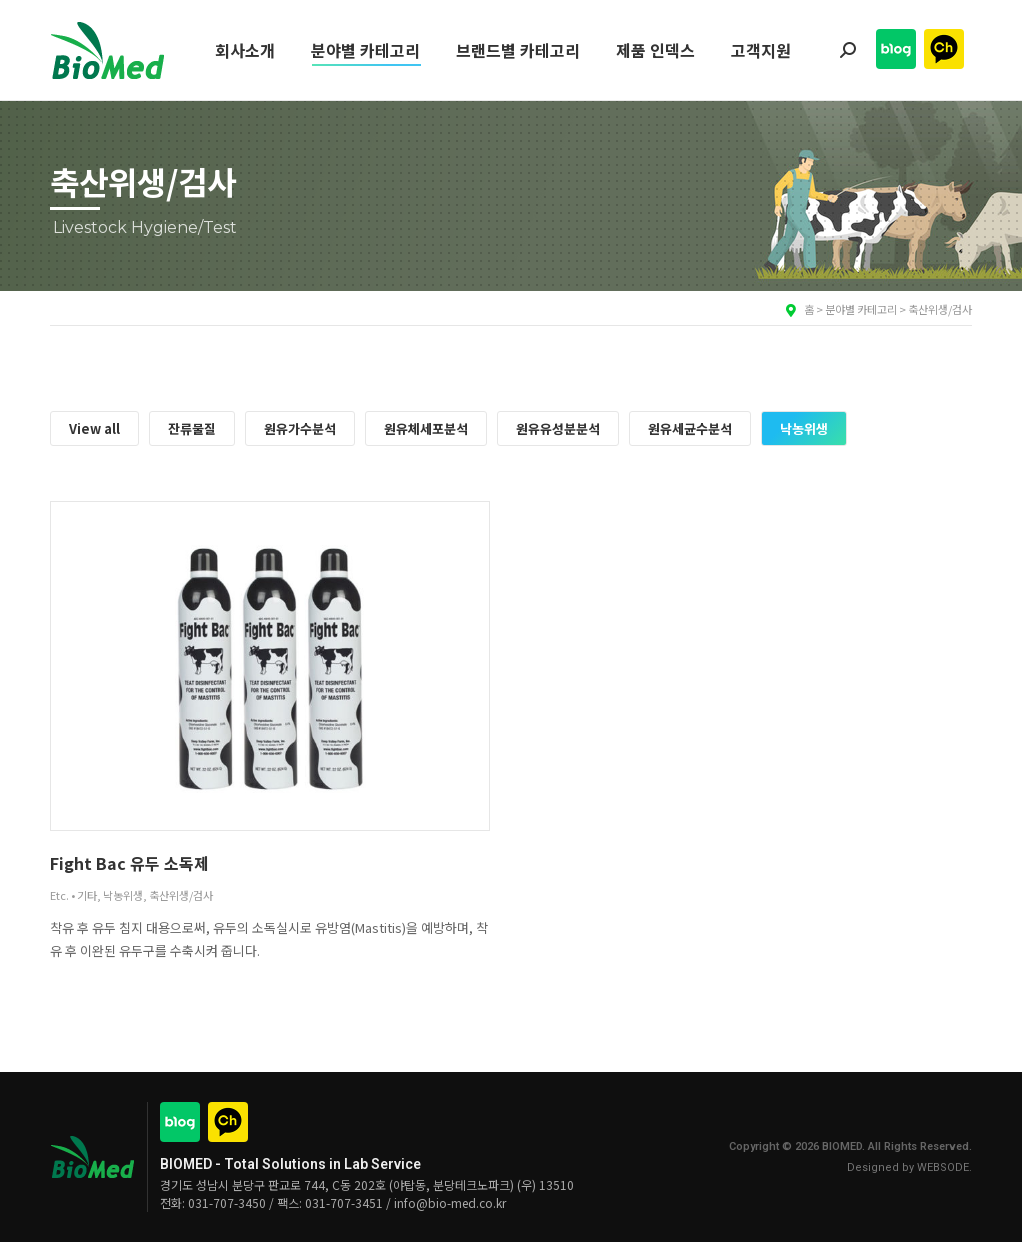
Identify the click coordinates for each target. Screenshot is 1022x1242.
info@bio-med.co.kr (450, 1202)
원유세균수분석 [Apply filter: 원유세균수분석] (690, 428)
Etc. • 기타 (73, 895)
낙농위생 (123, 895)
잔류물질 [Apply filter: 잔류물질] (192, 428)
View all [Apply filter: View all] (94, 428)
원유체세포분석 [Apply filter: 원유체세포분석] (426, 428)
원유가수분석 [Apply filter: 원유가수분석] (300, 428)
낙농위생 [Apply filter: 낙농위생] (804, 428)
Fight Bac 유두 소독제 (129, 863)
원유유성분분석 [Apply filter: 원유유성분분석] (558, 428)
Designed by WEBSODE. (909, 1167)
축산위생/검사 (181, 895)
